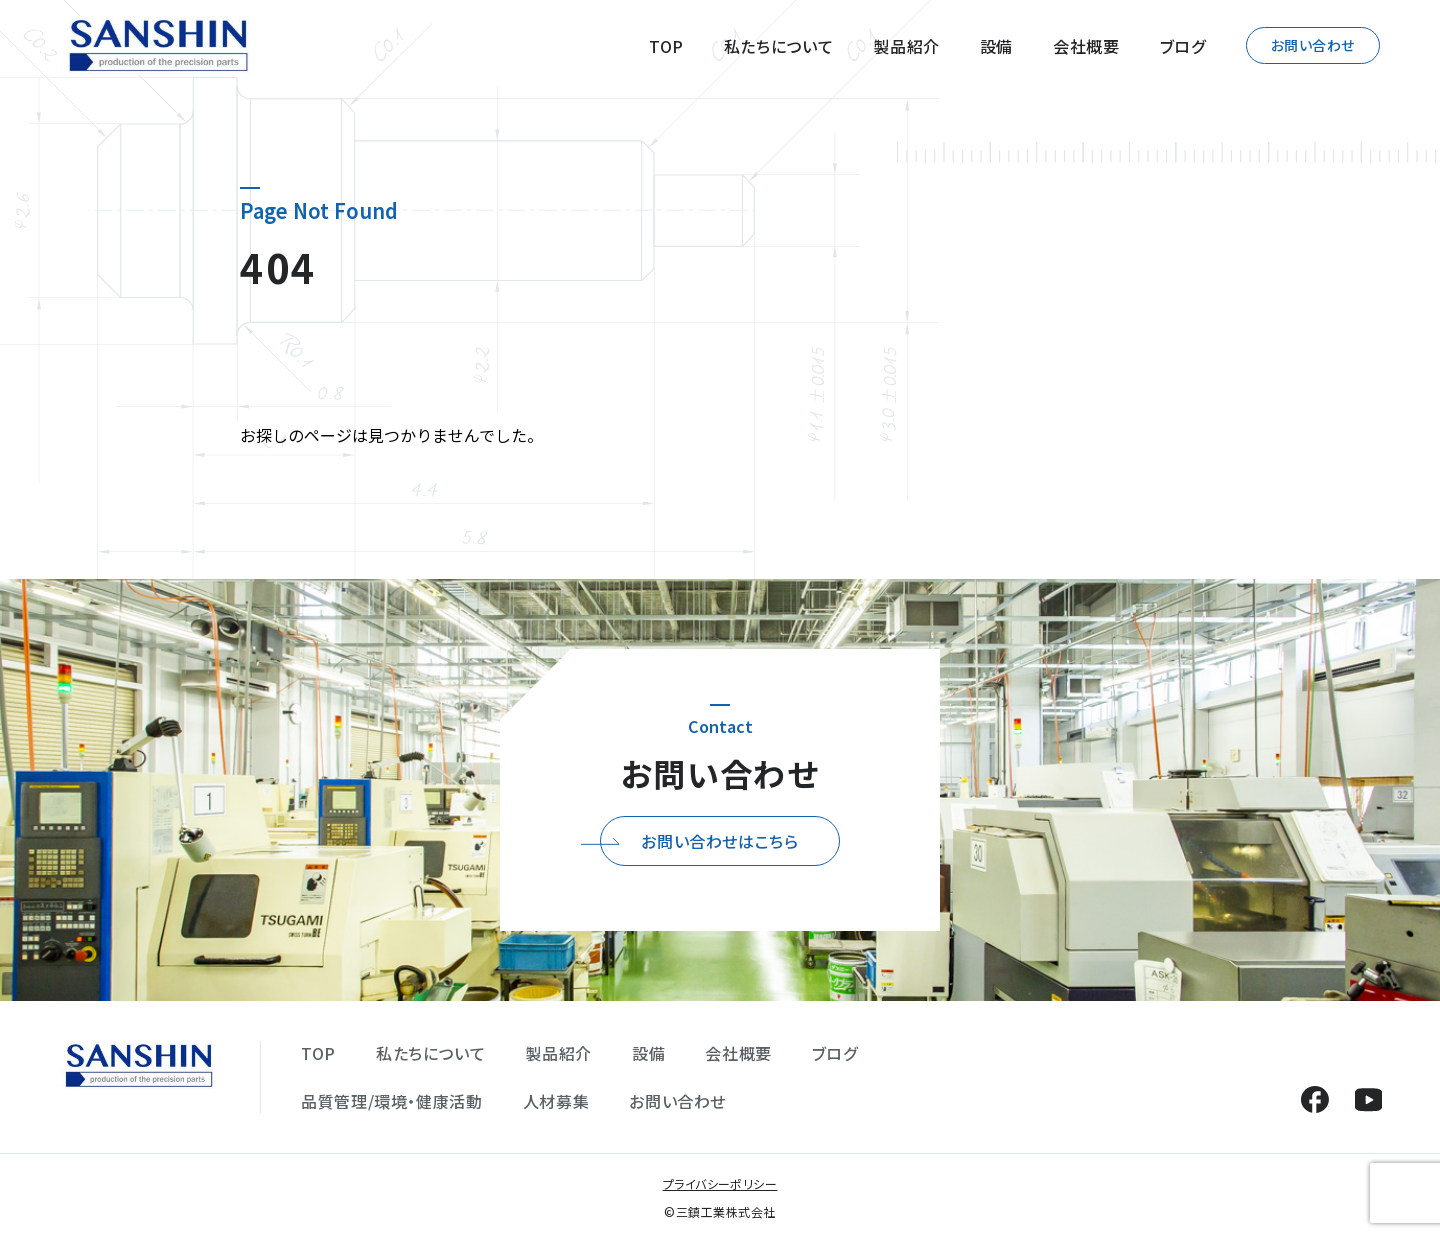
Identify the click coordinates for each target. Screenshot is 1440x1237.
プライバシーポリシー (720, 1183)
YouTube (1368, 1099)
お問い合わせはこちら (719, 841)
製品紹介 (906, 46)
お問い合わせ (1313, 45)
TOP (666, 46)
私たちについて (778, 46)
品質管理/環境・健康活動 (392, 1101)
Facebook (1314, 1099)
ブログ (1183, 46)
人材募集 (556, 1101)
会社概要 (1086, 46)
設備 (996, 46)
